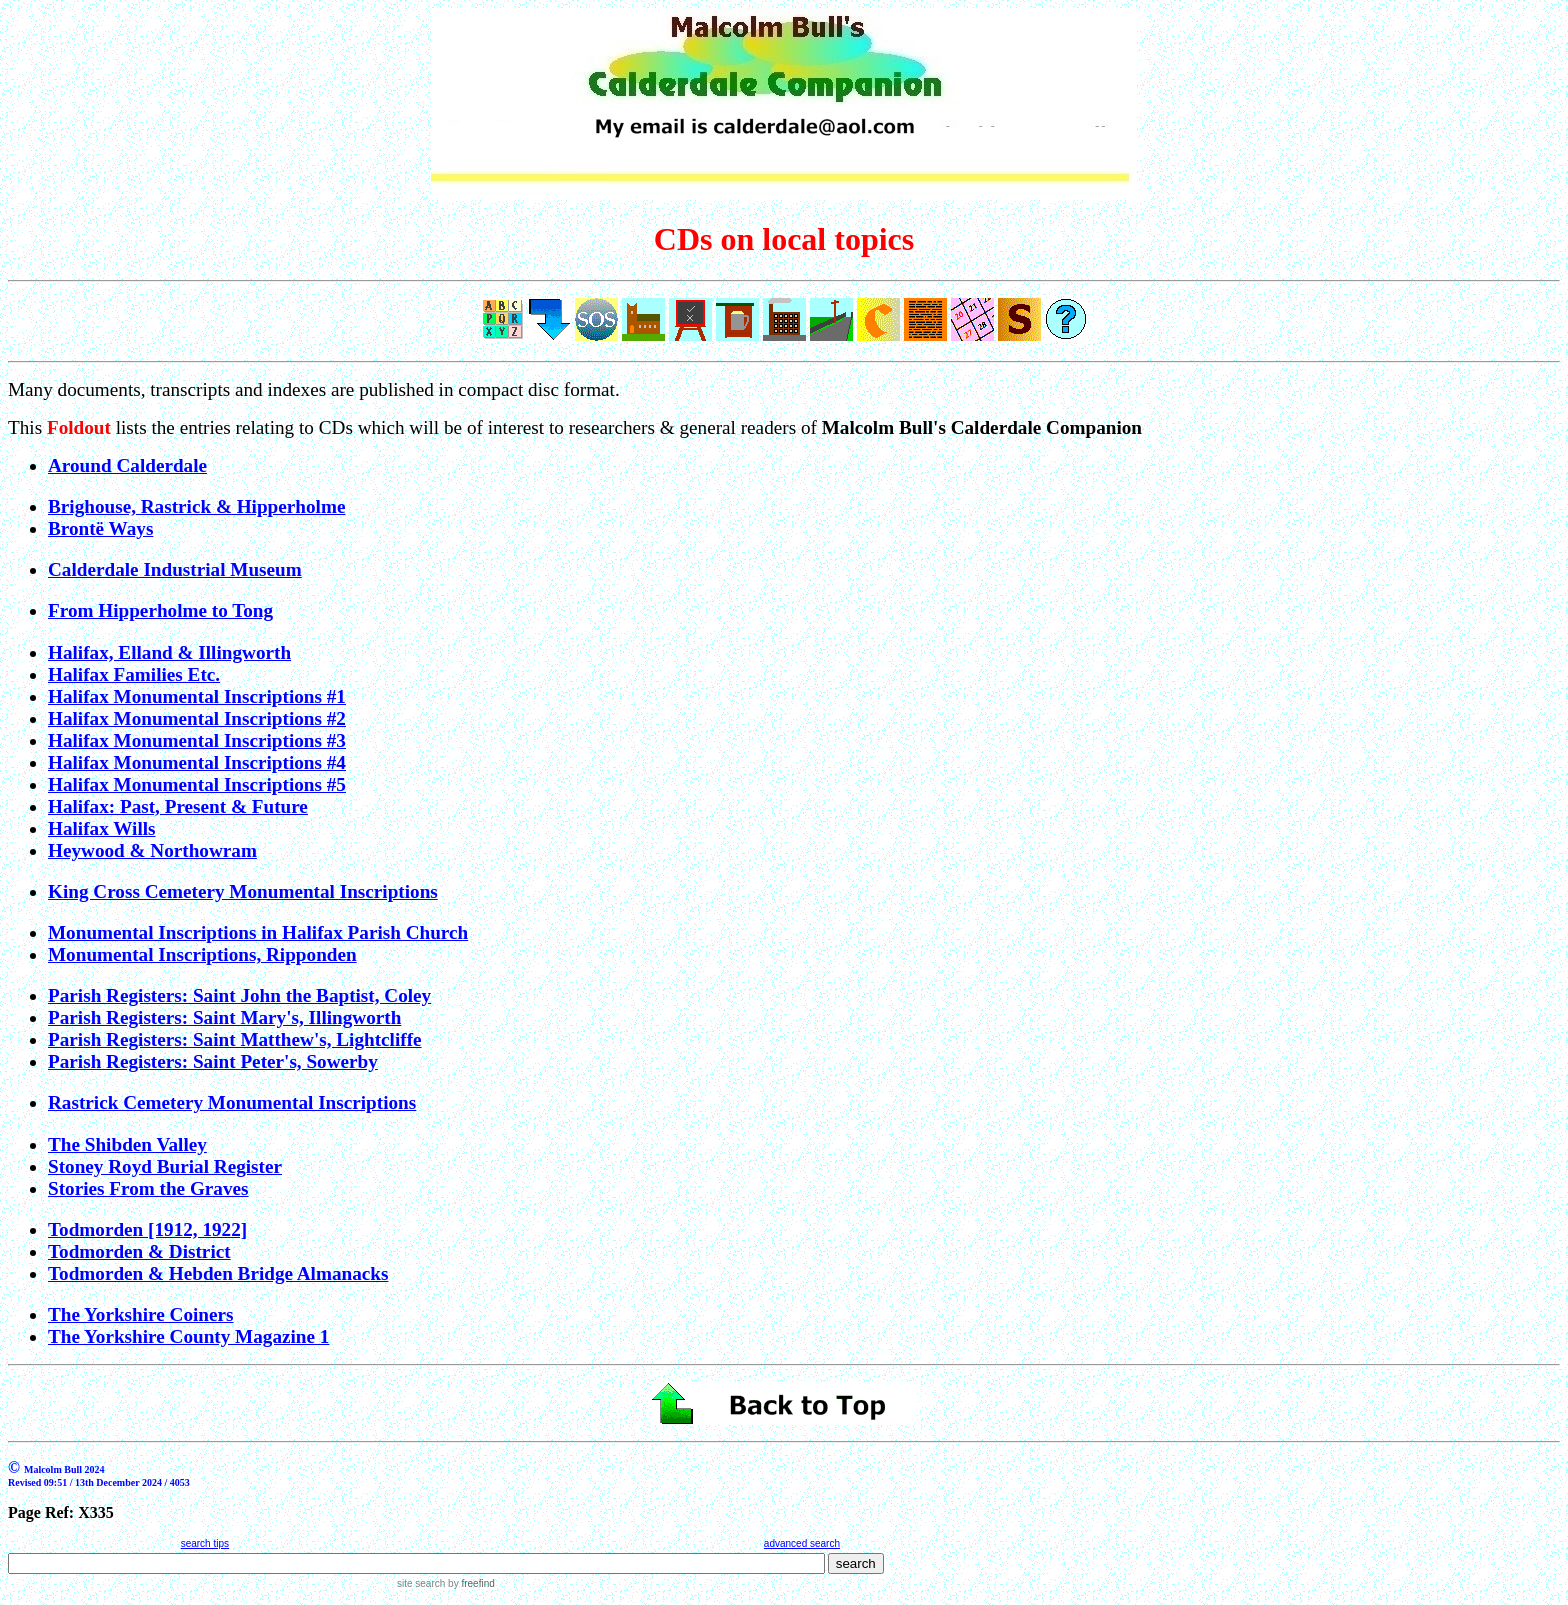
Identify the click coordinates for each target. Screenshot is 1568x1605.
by (469, 1583)
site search (421, 1583)
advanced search (802, 1543)
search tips (205, 1543)
